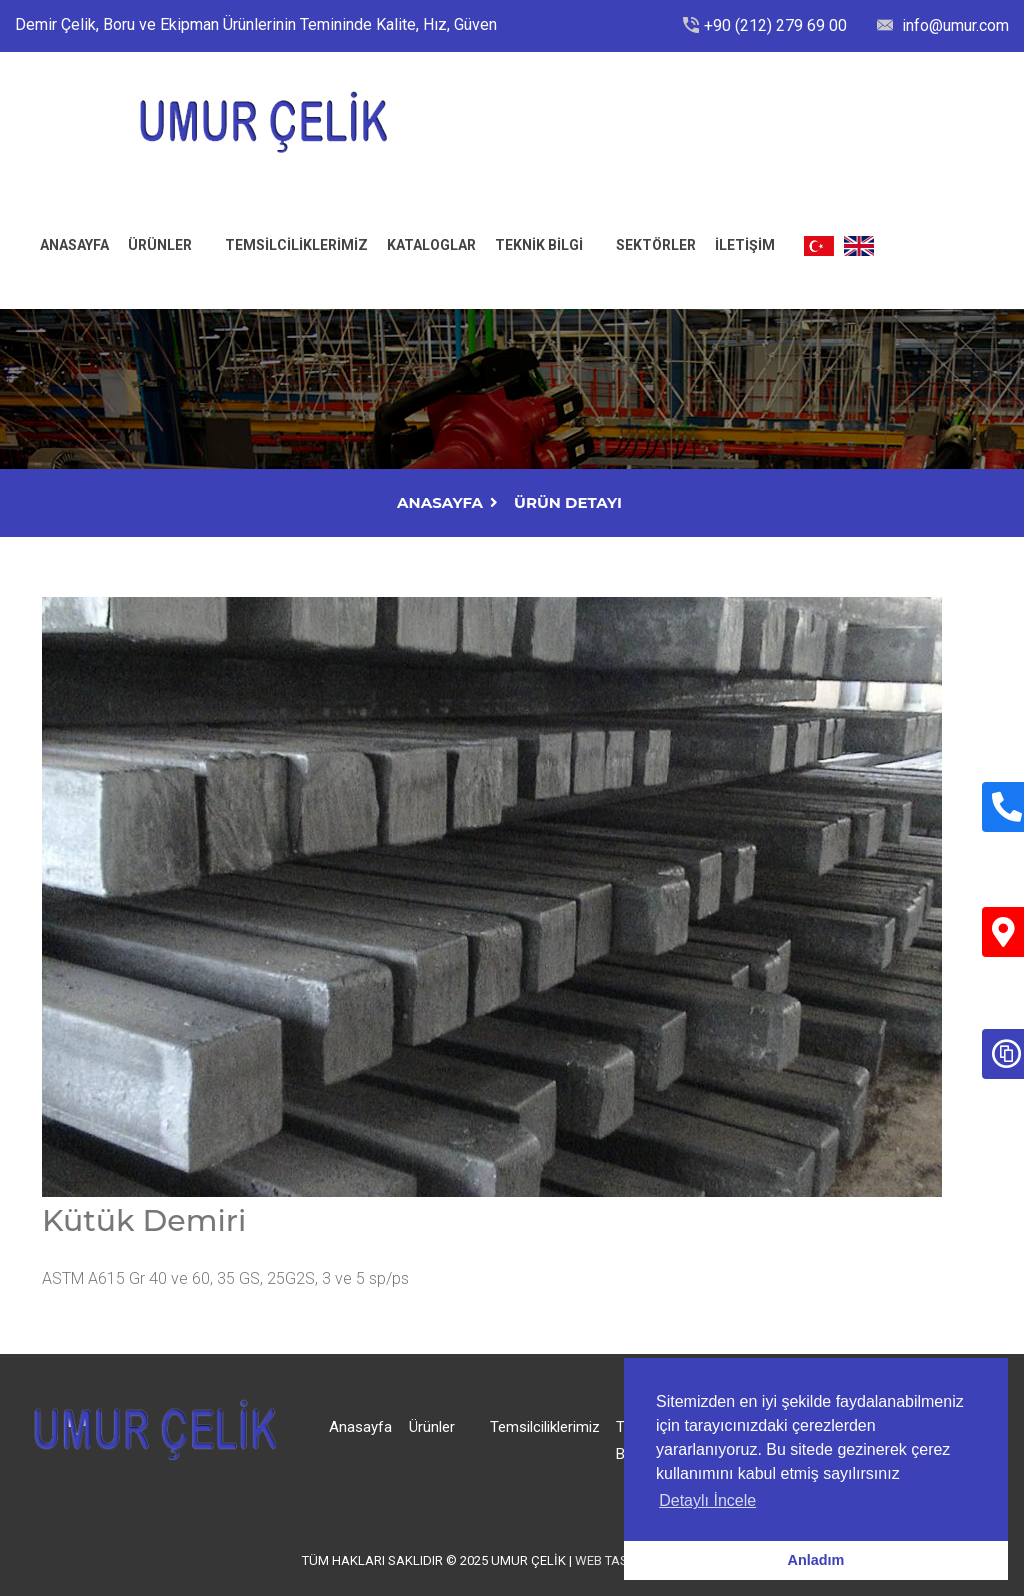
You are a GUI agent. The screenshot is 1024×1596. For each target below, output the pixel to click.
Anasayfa (360, 1427)
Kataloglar (431, 245)
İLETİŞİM (745, 245)
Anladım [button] (816, 1560)
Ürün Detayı (568, 502)
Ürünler (160, 245)
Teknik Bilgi (539, 245)
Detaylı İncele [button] (707, 1500)
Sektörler (656, 245)
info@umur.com (953, 25)
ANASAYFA (74, 245)
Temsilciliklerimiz (296, 245)
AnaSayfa (440, 502)
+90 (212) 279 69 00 (775, 25)
